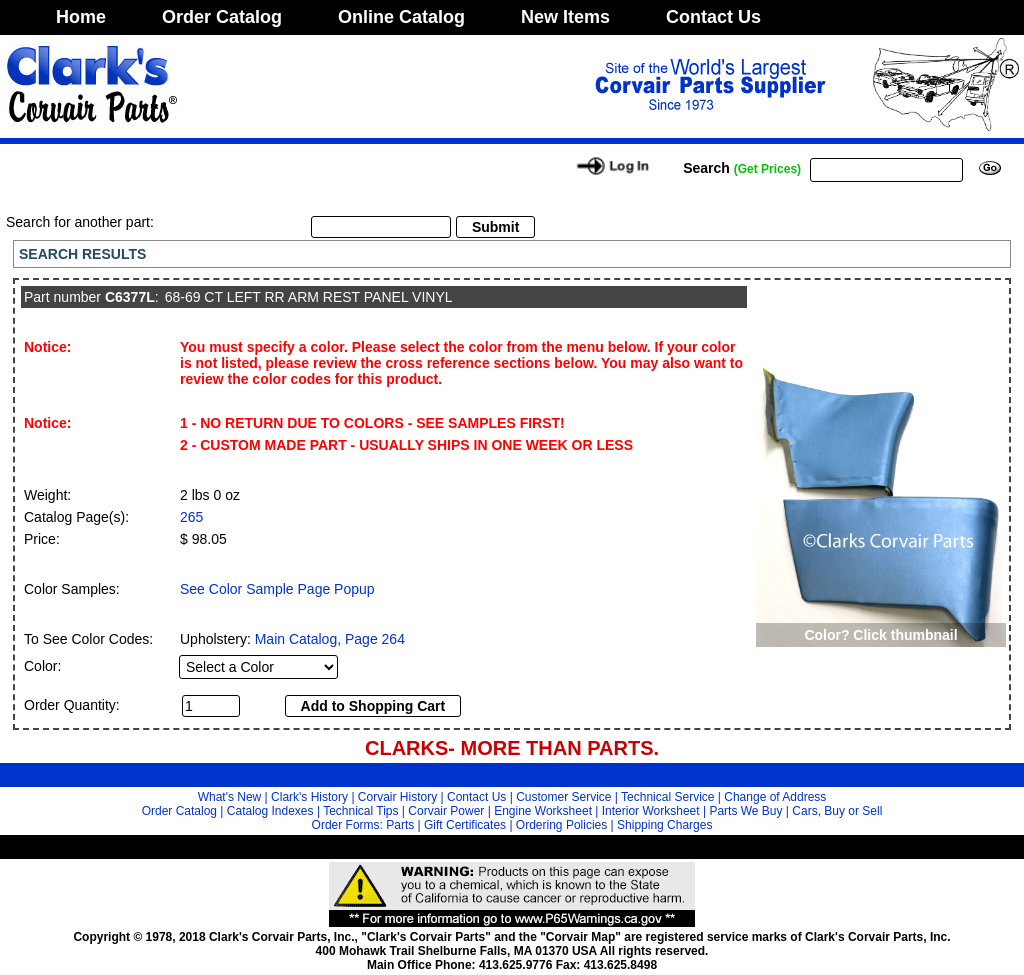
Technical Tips (360, 811)
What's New (230, 797)
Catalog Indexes (270, 811)
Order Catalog (222, 17)
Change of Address (775, 797)
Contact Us (713, 17)
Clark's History (309, 797)
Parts (400, 825)
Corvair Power (446, 811)
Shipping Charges (664, 825)
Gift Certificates (465, 825)
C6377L (130, 297)
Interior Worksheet (651, 811)
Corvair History (397, 797)
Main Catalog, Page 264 (330, 639)
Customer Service (563, 797)
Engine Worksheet (543, 811)
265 (191, 517)
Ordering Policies (561, 825)
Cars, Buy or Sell (837, 811)
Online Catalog (401, 17)
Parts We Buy (745, 811)
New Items (565, 17)
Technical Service (667, 797)
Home (81, 17)
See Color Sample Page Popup (277, 589)
